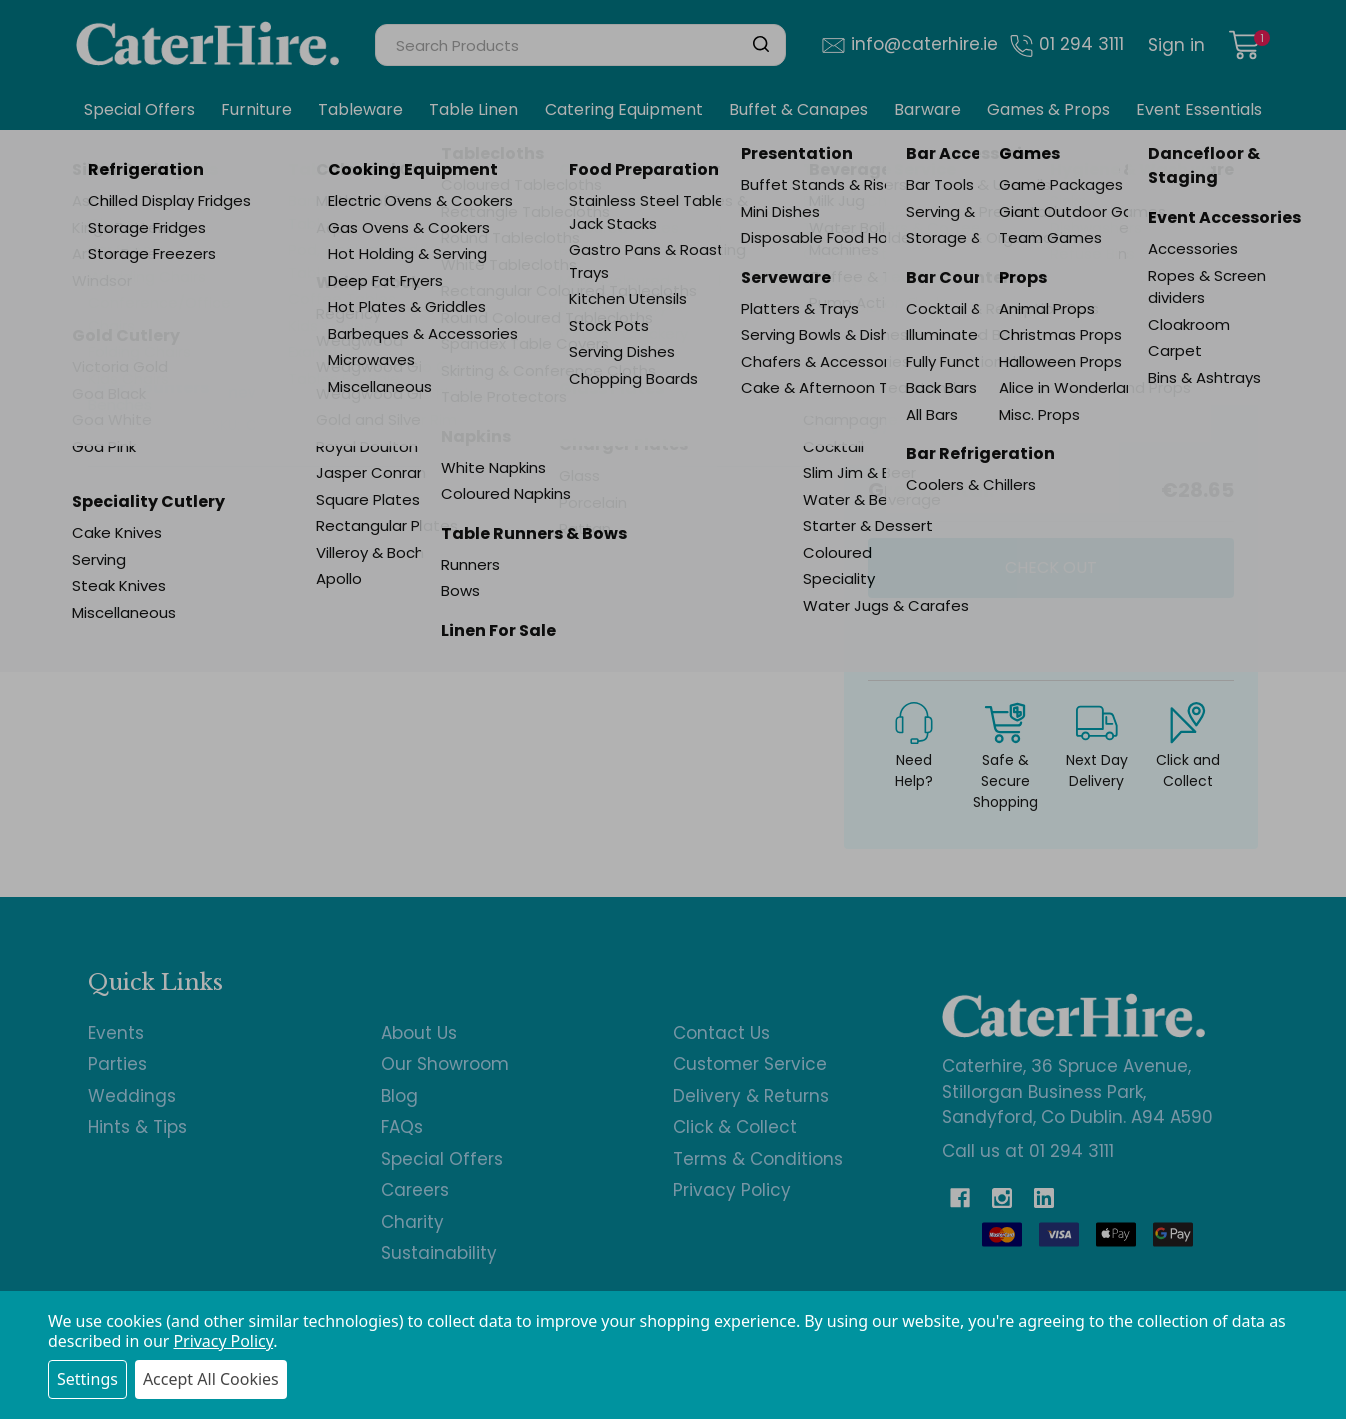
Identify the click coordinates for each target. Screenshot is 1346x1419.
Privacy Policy (223, 1341)
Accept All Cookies (211, 1379)
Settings (87, 1379)
